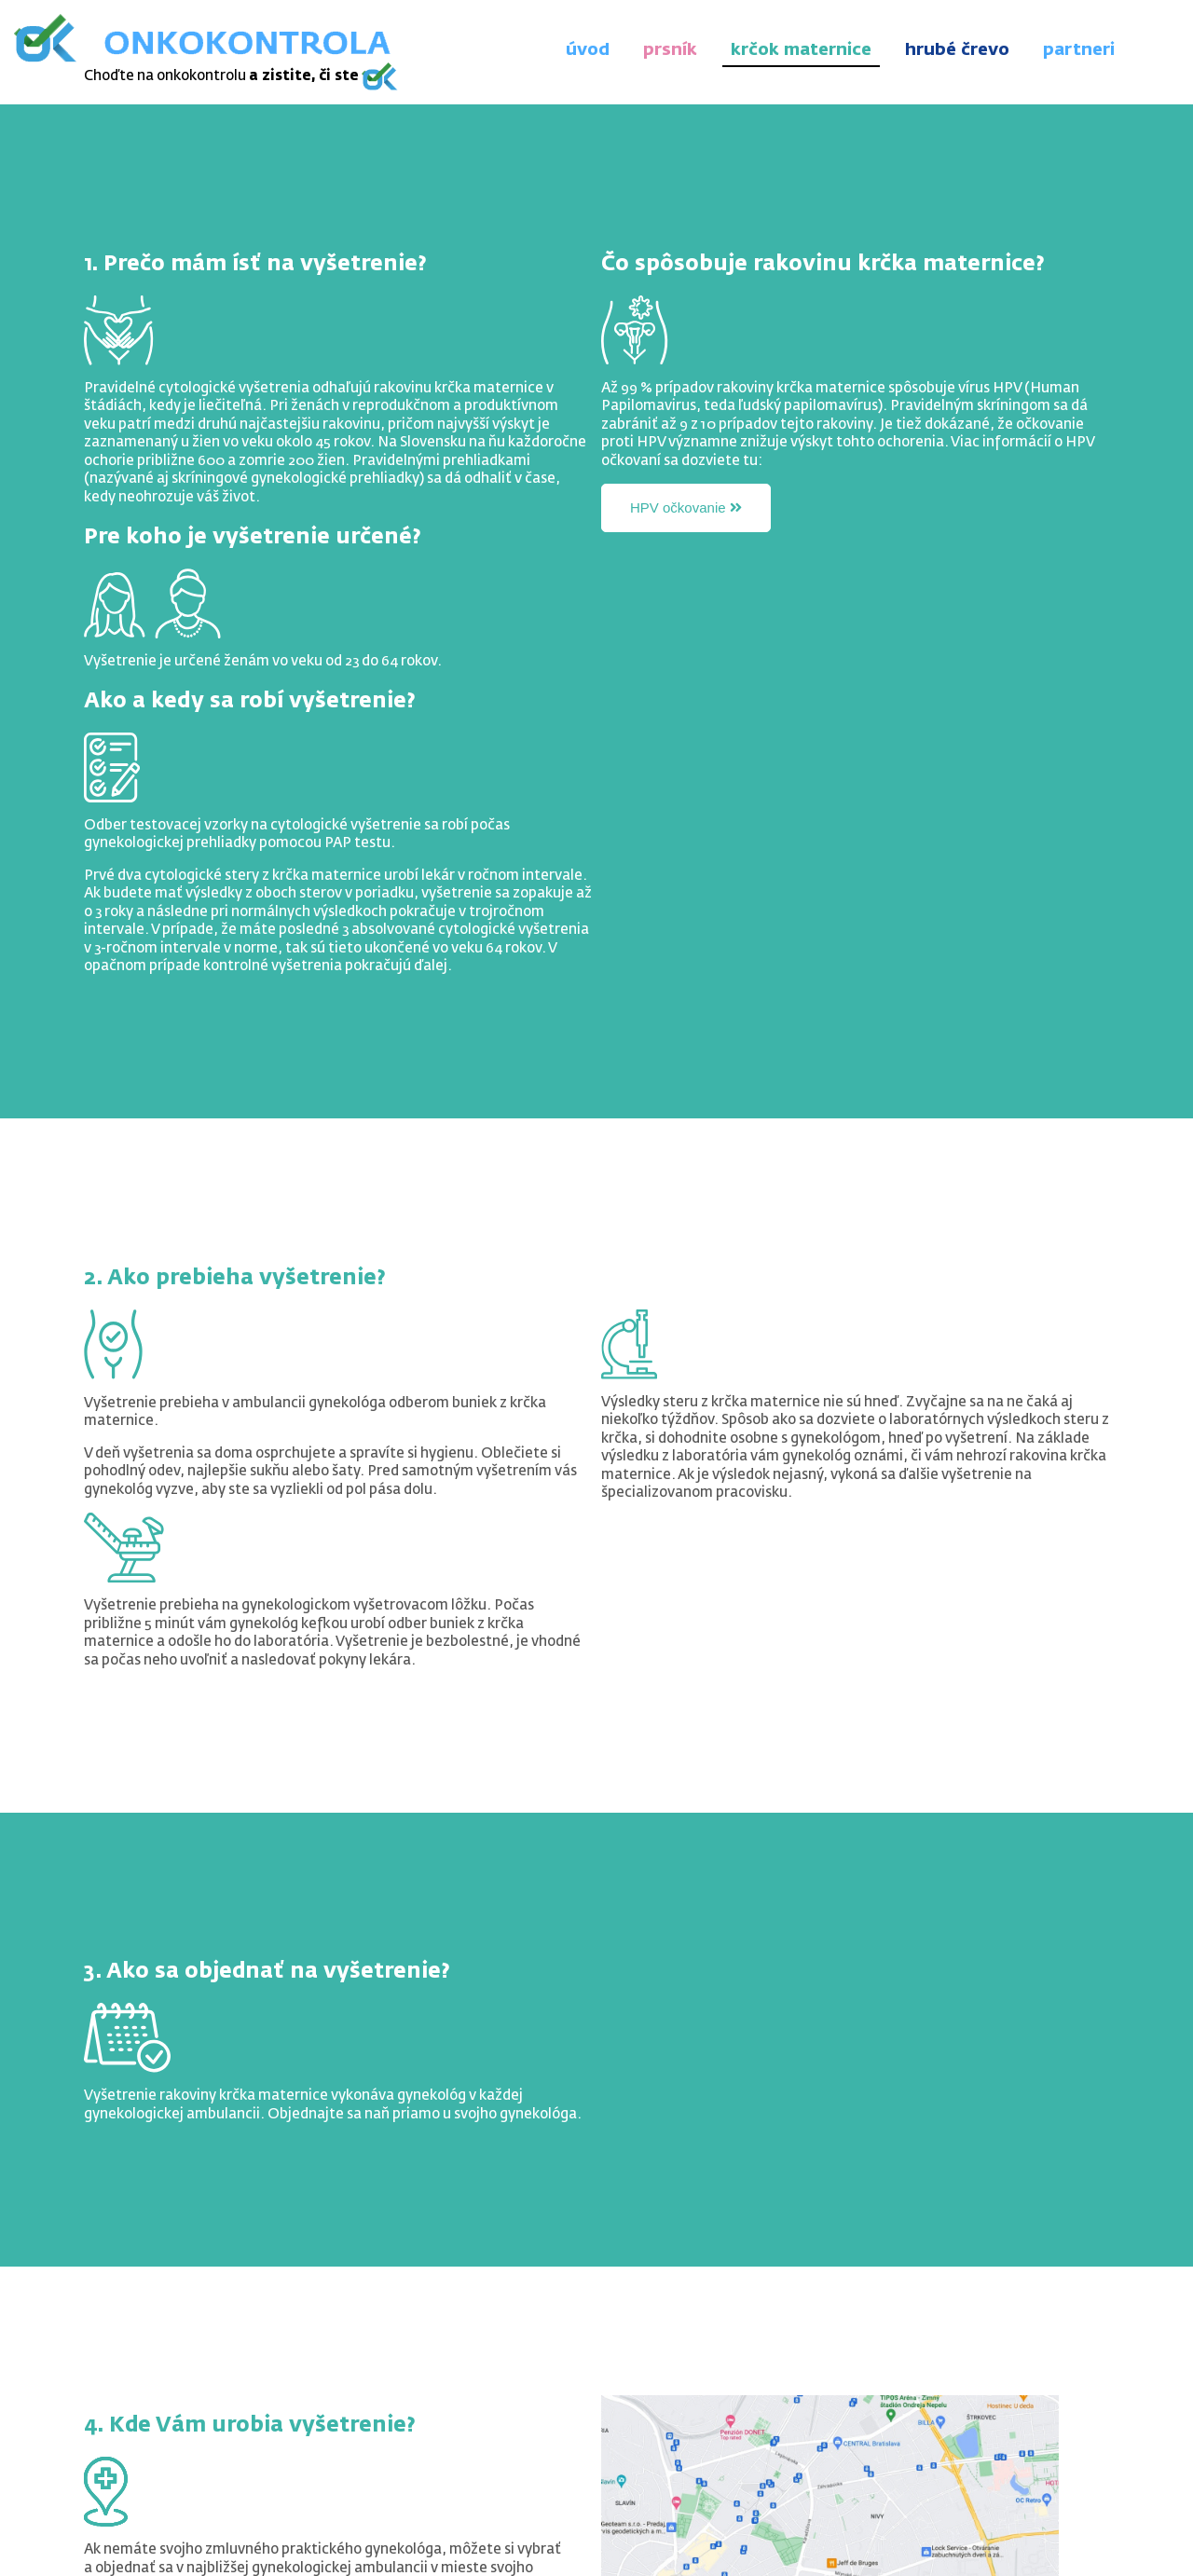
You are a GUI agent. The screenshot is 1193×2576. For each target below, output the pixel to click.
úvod (588, 50)
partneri (1079, 50)
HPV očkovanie (686, 507)
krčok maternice (801, 50)
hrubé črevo (957, 50)
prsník (670, 50)
